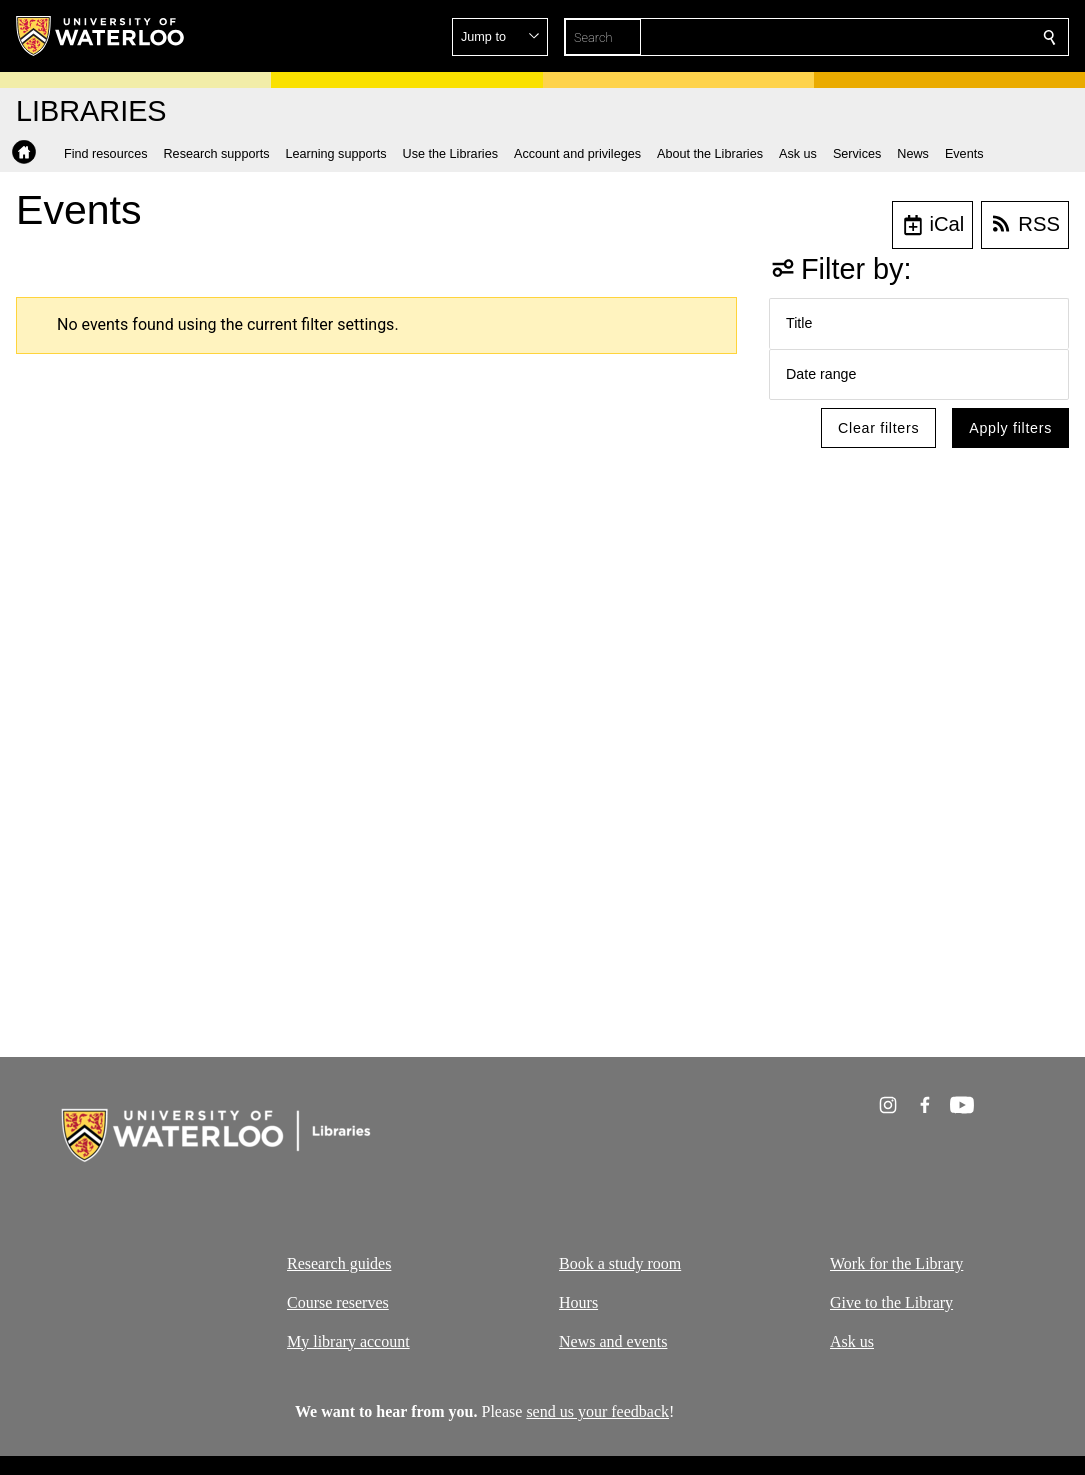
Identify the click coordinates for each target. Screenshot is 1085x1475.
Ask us (852, 1340)
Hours (578, 1301)
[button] (905, 37)
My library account (348, 1340)
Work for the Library (896, 1263)
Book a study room (620, 1263)
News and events (613, 1340)
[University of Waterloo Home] (101, 36)
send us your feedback (598, 1411)
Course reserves (338, 1301)
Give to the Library (891, 1301)
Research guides (339, 1263)
